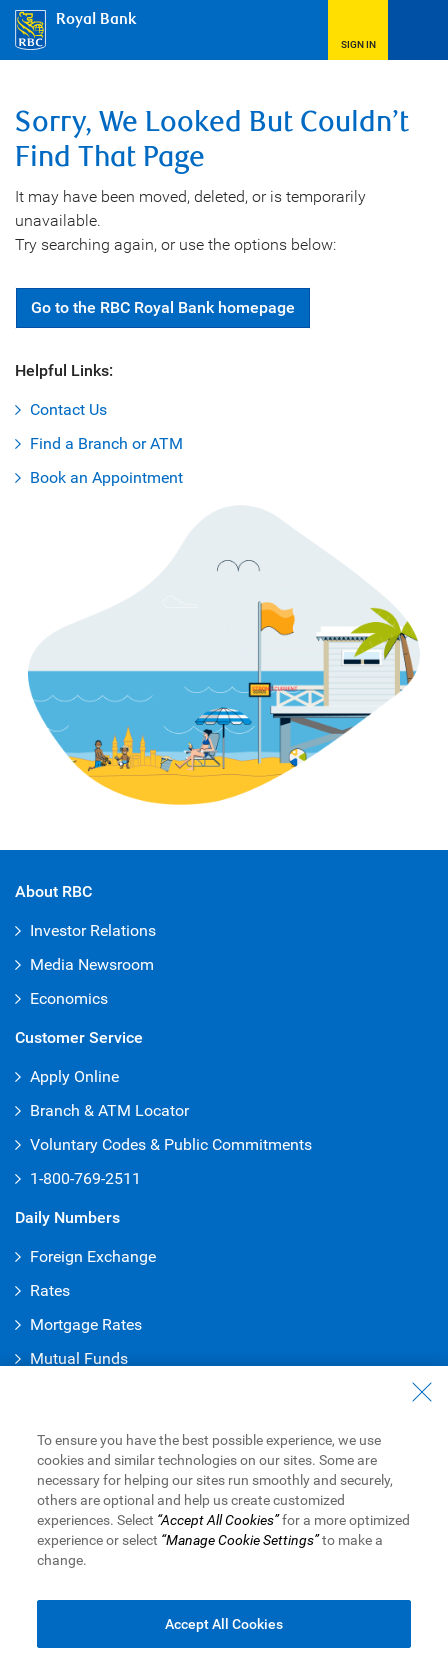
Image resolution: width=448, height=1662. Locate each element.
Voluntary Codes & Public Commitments (171, 1144)
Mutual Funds (79, 1358)
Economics (69, 998)
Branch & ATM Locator (109, 1110)
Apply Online (74, 1076)
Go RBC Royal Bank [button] (163, 307)
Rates (50, 1290)
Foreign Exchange (93, 1256)
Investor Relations (93, 930)
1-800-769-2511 (85, 1178)
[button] (358, 30)
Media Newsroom (92, 964)
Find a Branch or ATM (106, 443)
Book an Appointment (106, 477)
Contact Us (68, 409)
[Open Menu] (418, 30)
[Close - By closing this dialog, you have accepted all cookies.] (422, 1409)
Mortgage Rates (86, 1324)
